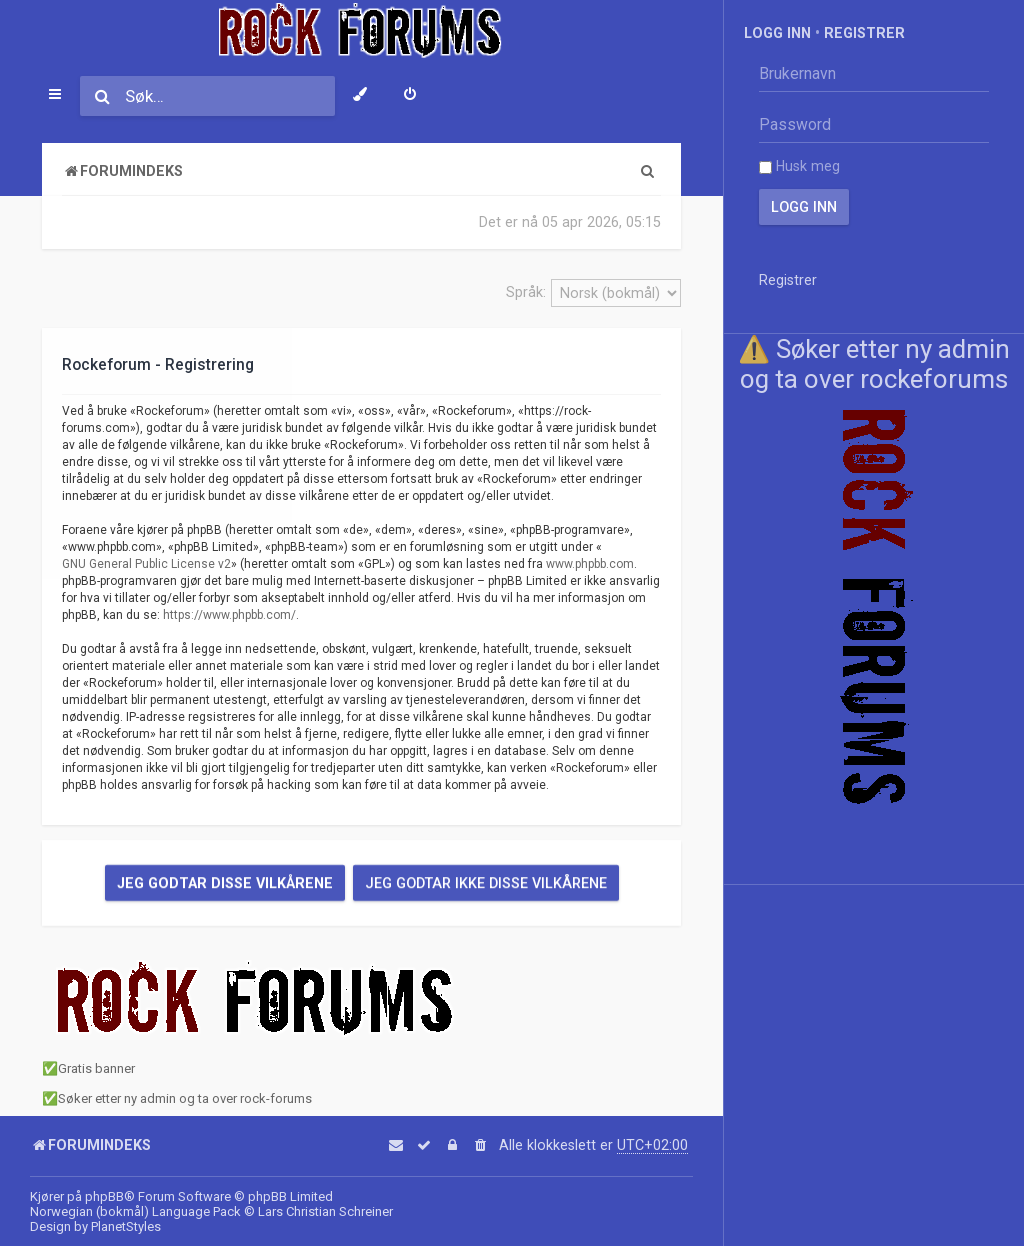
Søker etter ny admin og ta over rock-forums (185, 1098)
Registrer (864, 33)
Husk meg (799, 166)
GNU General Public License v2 (146, 564)
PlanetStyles (126, 1226)
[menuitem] (410, 96)
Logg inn (777, 33)
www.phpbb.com (590, 564)
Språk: (526, 292)
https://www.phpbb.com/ (229, 615)
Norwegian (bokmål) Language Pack (135, 1211)
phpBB (104, 1196)
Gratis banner (96, 1068)
